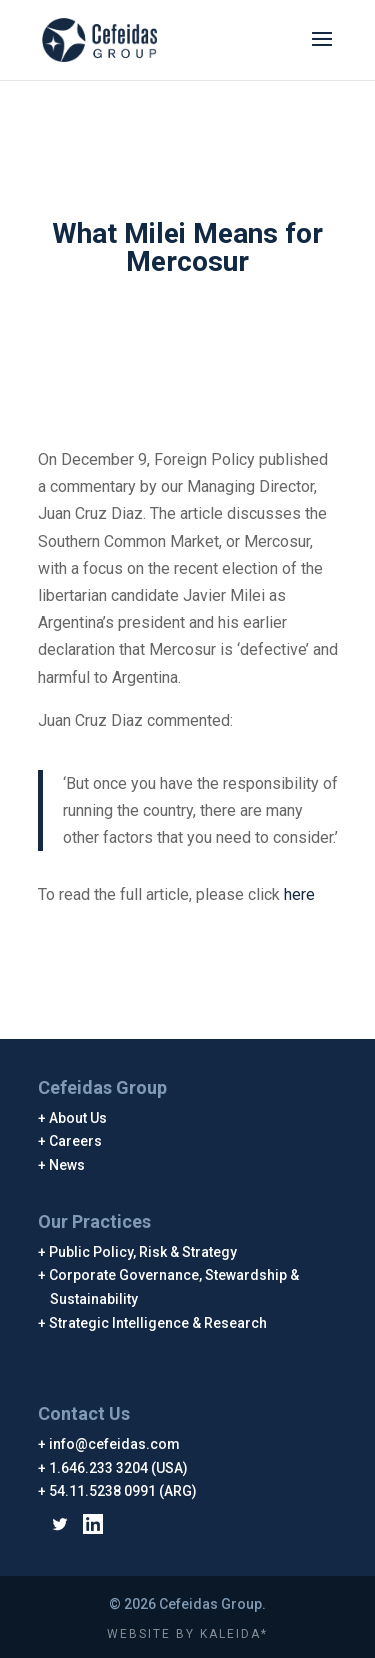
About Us (78, 1118)
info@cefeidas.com (115, 1444)
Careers (76, 1141)
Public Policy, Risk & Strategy (143, 1252)
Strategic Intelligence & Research (158, 1323)
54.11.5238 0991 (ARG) (123, 1491)
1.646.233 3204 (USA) (119, 1468)
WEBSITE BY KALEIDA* (187, 1634)
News (67, 1165)
